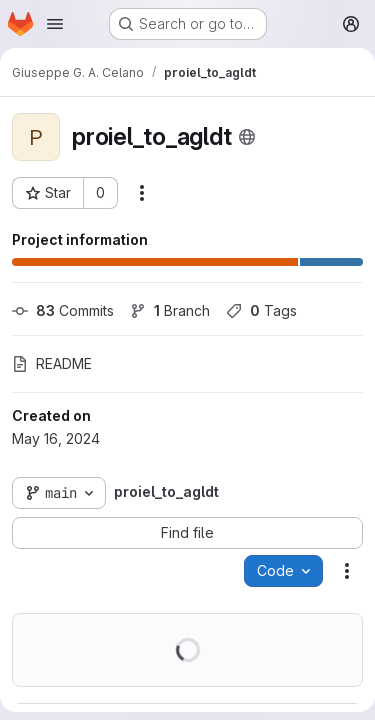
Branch (170, 310)
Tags (261, 310)
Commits (63, 310)
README (52, 363)
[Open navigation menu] (55, 24)
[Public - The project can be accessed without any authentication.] (247, 137)
